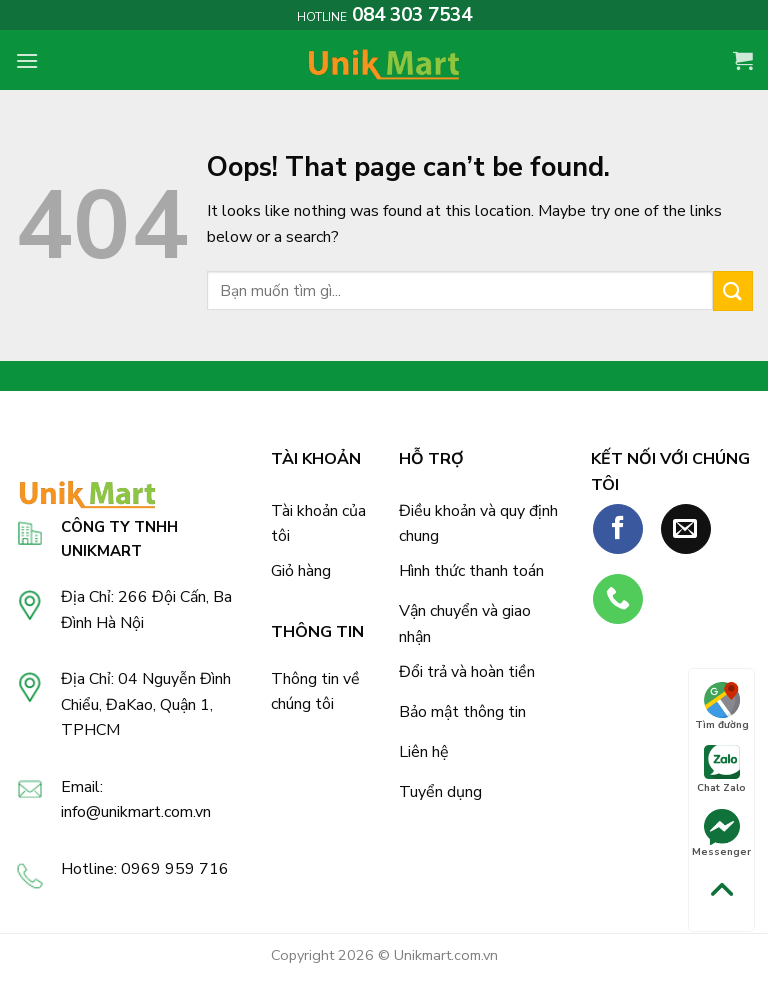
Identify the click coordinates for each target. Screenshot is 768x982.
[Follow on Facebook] (618, 529)
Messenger (721, 834)
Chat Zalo (721, 770)
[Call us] (618, 599)
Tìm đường (722, 707)
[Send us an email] (686, 529)
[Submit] (733, 290)
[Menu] (27, 60)
